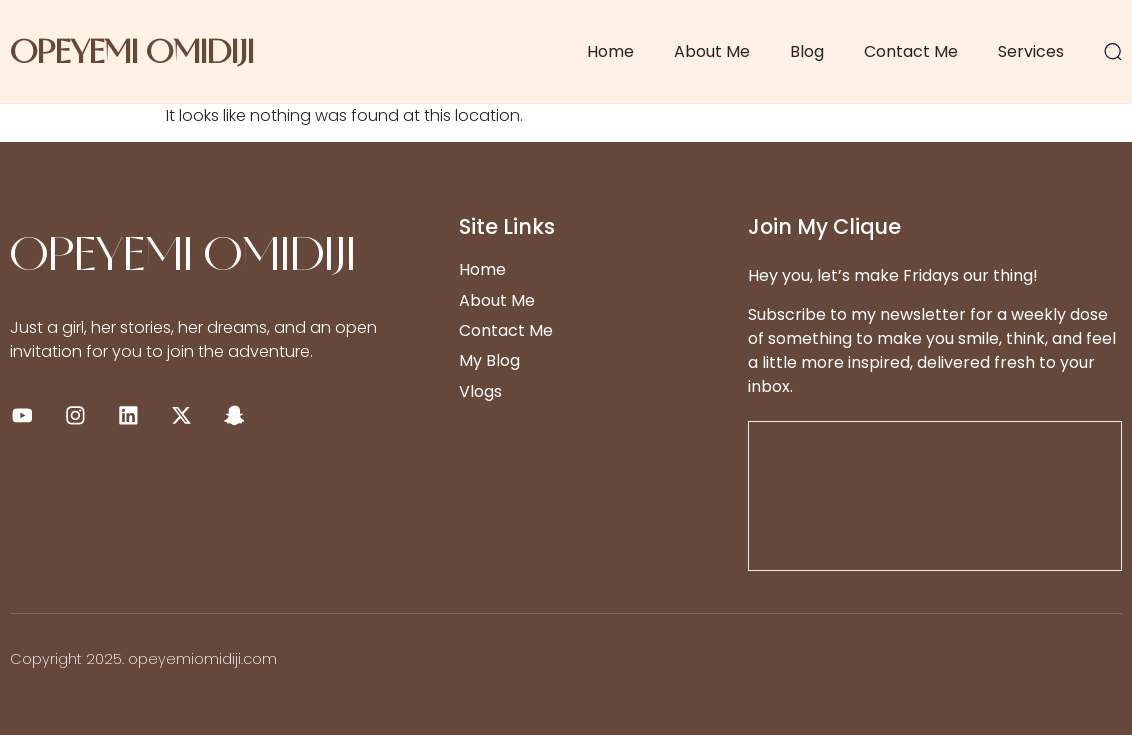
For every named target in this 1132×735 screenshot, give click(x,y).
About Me (712, 51)
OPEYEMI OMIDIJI (132, 51)
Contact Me (911, 51)
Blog (807, 51)
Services (1031, 51)
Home (610, 51)
